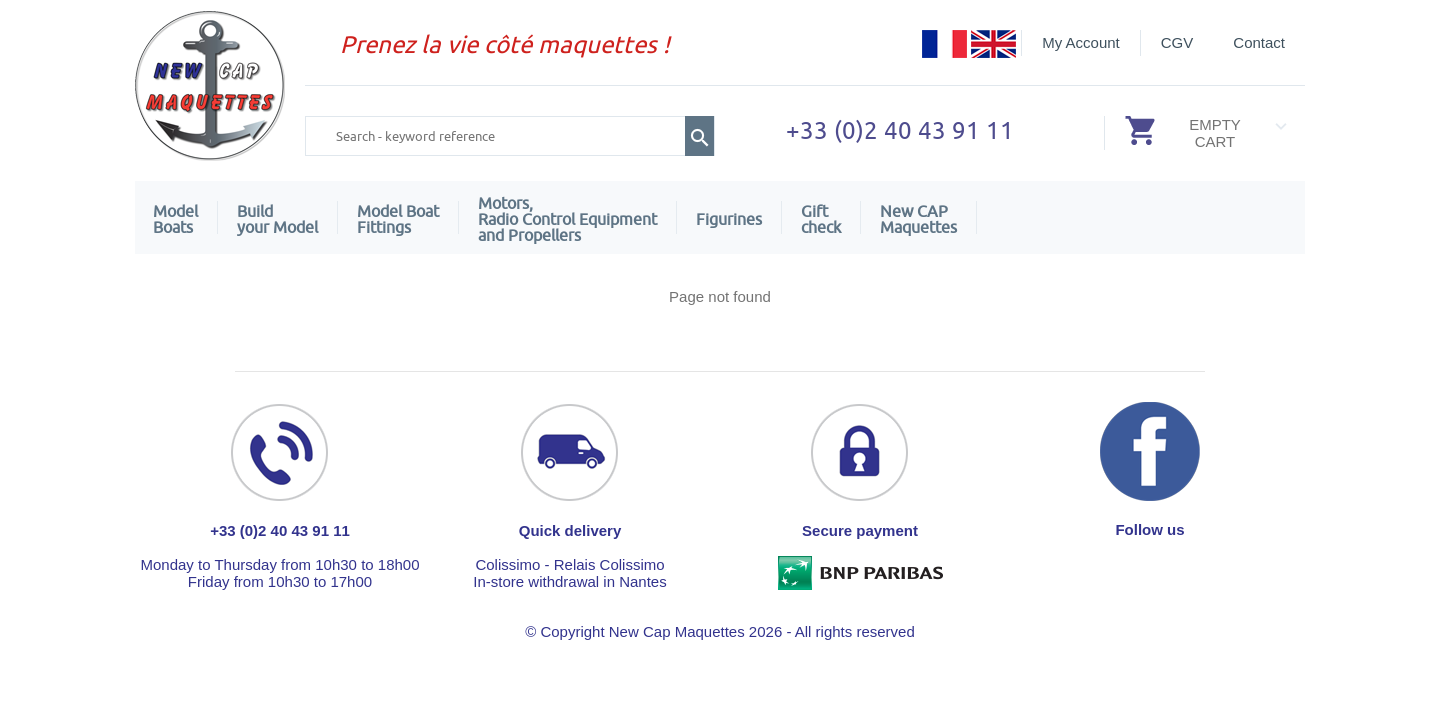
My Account (1081, 42)
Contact (1259, 42)
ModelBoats (175, 219)
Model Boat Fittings (398, 219)
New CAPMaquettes (918, 219)
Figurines (729, 219)
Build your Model (277, 219)
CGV (1177, 42)
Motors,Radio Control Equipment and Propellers (567, 219)
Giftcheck (821, 219)
